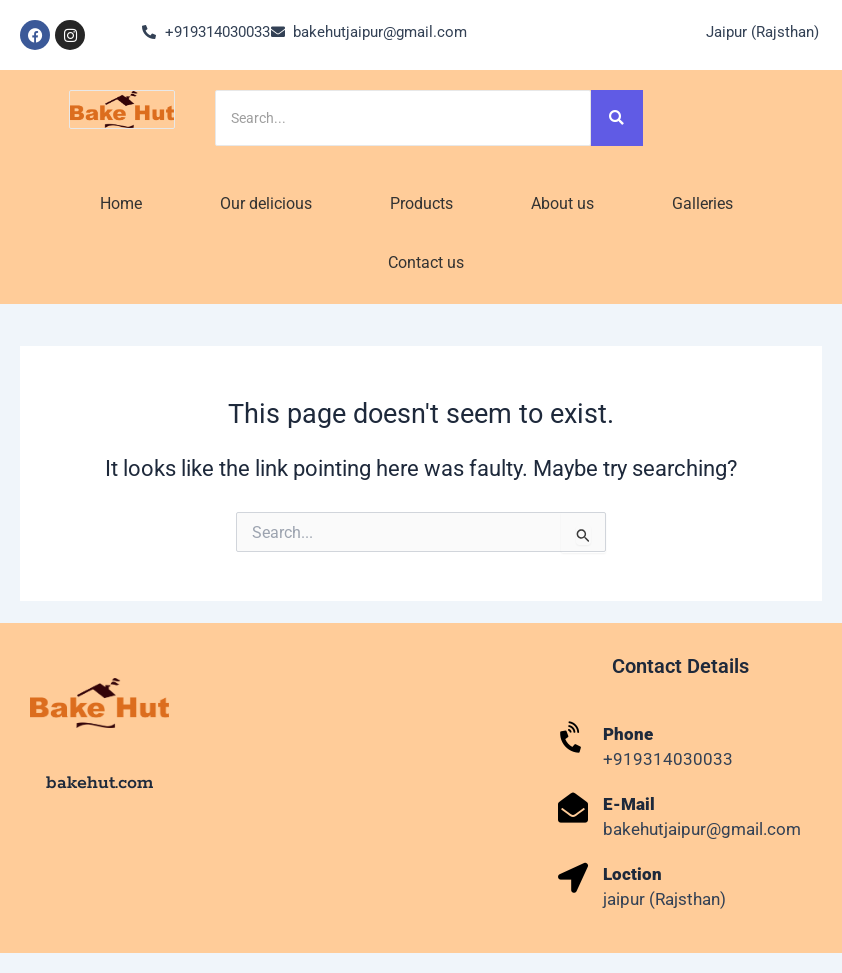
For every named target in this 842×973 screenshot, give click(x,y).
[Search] (403, 118)
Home (121, 203)
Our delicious (266, 203)
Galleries (702, 203)
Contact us (426, 262)
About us (562, 203)
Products (421, 203)
